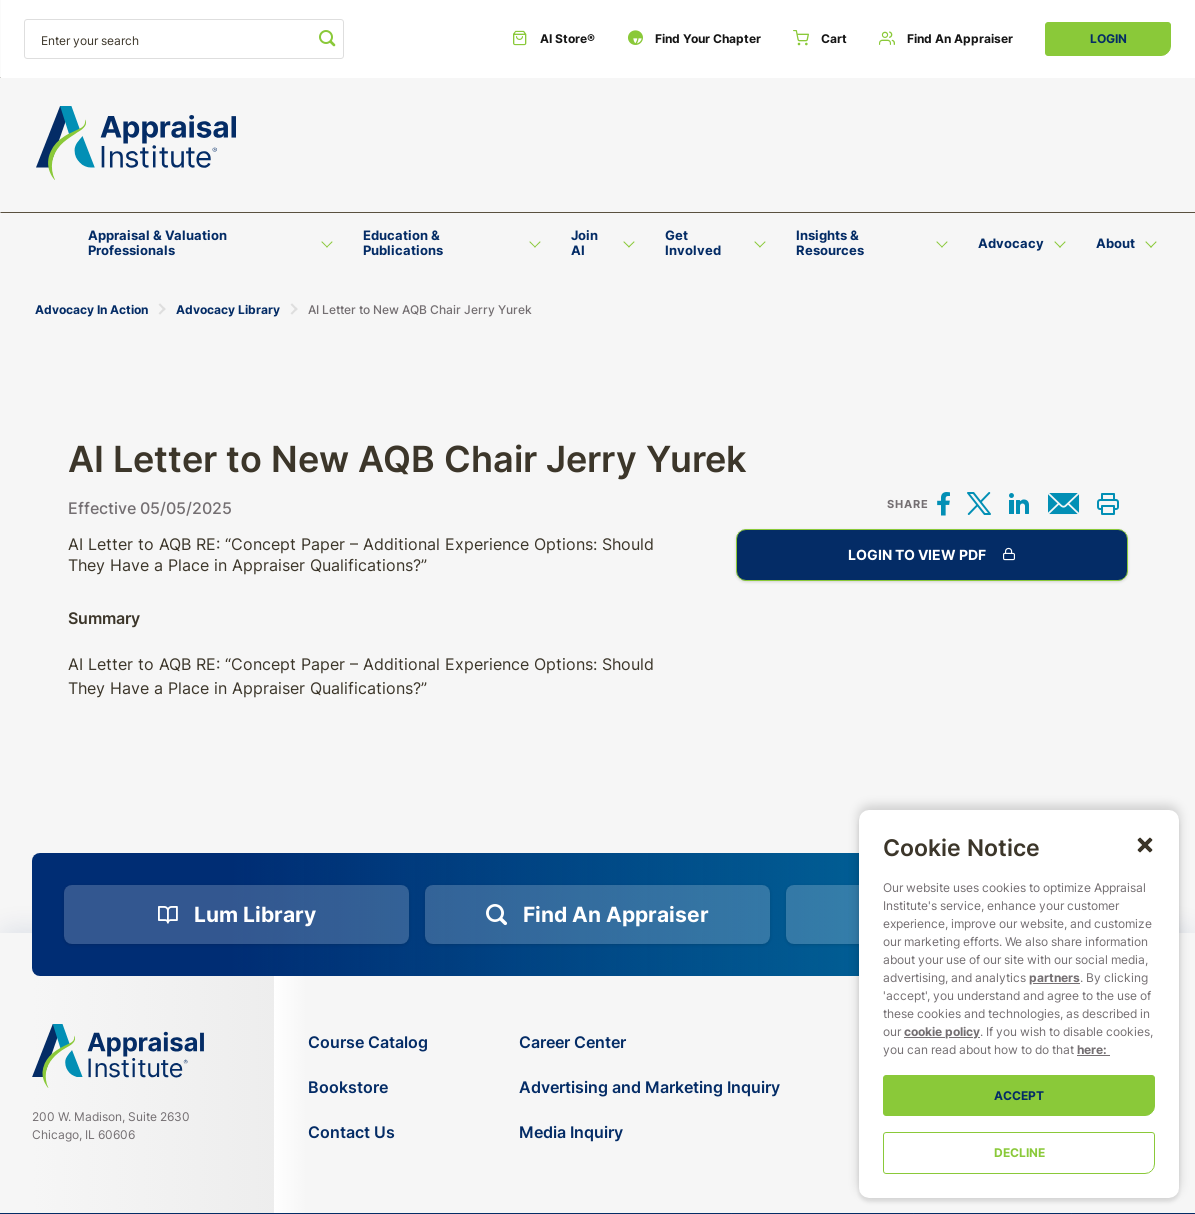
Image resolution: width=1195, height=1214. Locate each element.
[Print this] (1108, 505)
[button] (1145, 844)
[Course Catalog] (368, 1042)
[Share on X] (979, 505)
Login (1108, 38)
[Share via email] (1063, 505)
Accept (1019, 1095)
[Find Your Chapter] (694, 39)
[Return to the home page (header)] (136, 143)
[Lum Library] (236, 915)
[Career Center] (649, 1042)
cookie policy (942, 1031)
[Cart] (820, 39)
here (1090, 1049)
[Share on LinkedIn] (1019, 505)
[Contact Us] (368, 1132)
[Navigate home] (118, 1056)
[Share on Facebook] (944, 505)
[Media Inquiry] (649, 1132)
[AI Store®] (553, 39)
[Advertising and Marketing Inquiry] (649, 1087)
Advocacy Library (228, 309)
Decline (1019, 1152)
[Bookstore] (368, 1087)
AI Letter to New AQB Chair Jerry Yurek (420, 309)
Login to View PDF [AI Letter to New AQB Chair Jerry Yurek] (932, 555)
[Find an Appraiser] (946, 39)
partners (1054, 977)
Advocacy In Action (91, 309)
